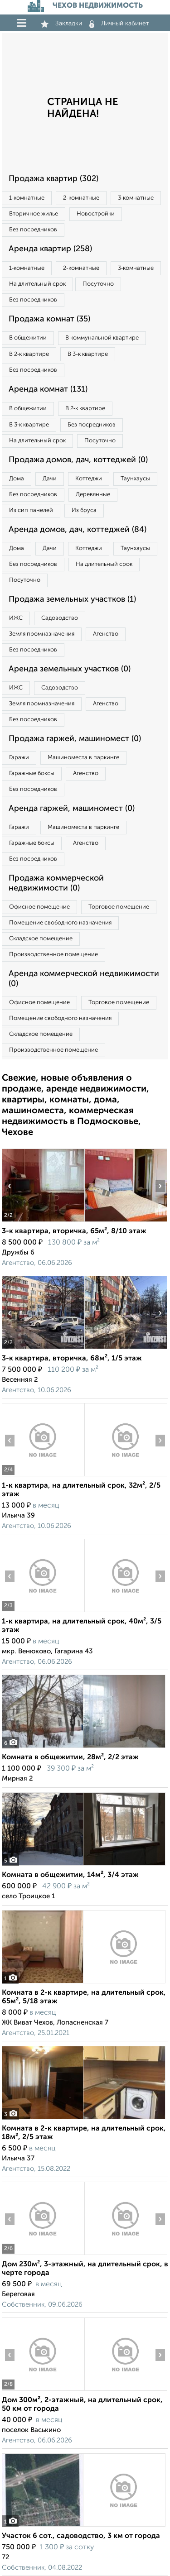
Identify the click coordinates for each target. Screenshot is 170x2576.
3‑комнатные (136, 198)
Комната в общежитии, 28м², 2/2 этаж (70, 1757)
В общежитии (28, 338)
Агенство (105, 634)
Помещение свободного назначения (60, 923)
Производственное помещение (53, 955)
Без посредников (33, 230)
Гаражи (19, 758)
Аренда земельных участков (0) (70, 669)
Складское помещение (41, 939)
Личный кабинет (119, 23)
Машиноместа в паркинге (83, 758)
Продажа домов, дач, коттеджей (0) (78, 460)
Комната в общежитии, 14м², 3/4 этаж (70, 1875)
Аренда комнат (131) (48, 389)
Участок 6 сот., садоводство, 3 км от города (81, 2536)
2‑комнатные (81, 198)
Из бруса (84, 510)
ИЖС (16, 618)
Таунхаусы (135, 479)
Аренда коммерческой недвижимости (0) (84, 979)
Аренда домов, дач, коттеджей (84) (77, 530)
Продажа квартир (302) (53, 179)
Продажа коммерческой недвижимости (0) (56, 883)
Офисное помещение (39, 907)
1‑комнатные (26, 198)
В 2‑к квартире (29, 354)
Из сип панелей (31, 510)
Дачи (50, 479)
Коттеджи (88, 479)
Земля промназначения (41, 634)
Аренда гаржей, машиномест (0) (72, 808)
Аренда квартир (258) (50, 249)
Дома (16, 479)
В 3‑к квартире (87, 354)
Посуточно (98, 284)
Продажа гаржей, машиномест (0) (75, 739)
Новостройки (96, 214)
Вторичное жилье (33, 214)
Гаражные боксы (31, 773)
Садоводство (59, 618)
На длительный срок (37, 284)
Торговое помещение (118, 907)
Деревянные (93, 495)
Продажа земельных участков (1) (72, 599)
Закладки (61, 23)
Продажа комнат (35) (49, 319)
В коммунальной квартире (102, 338)
